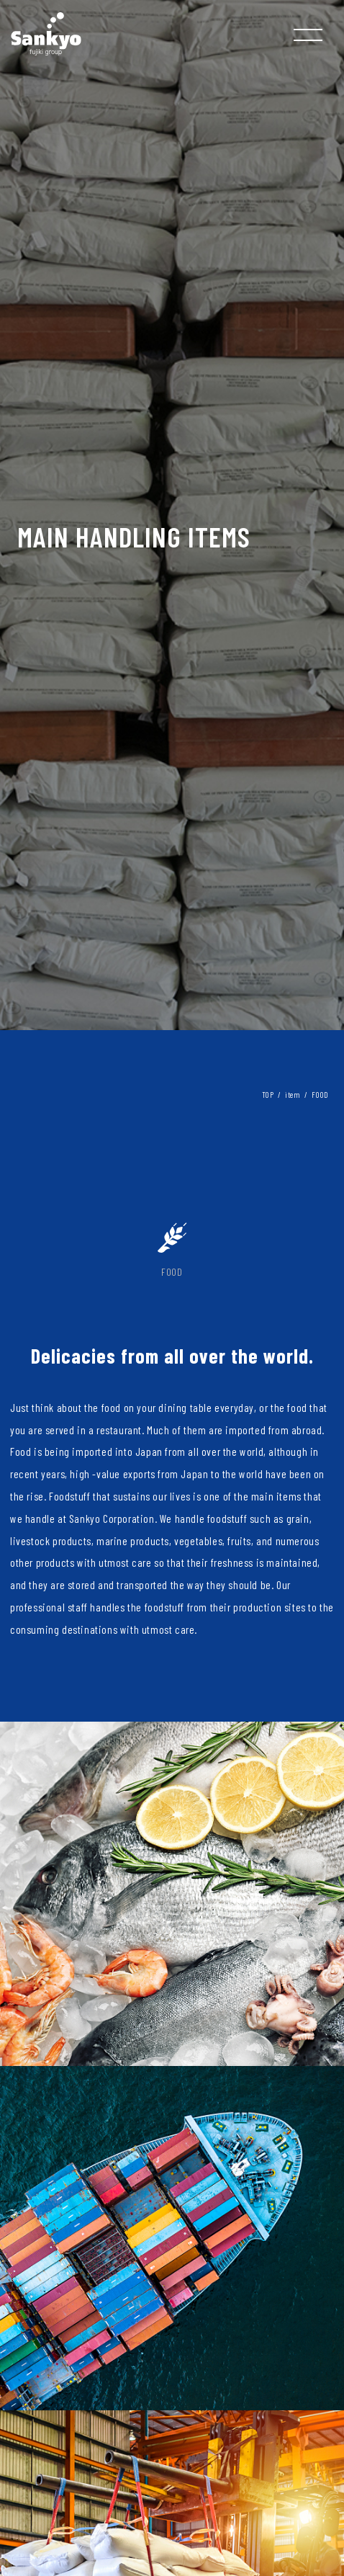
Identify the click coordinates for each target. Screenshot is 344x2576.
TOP (268, 1094)
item (292, 1094)
